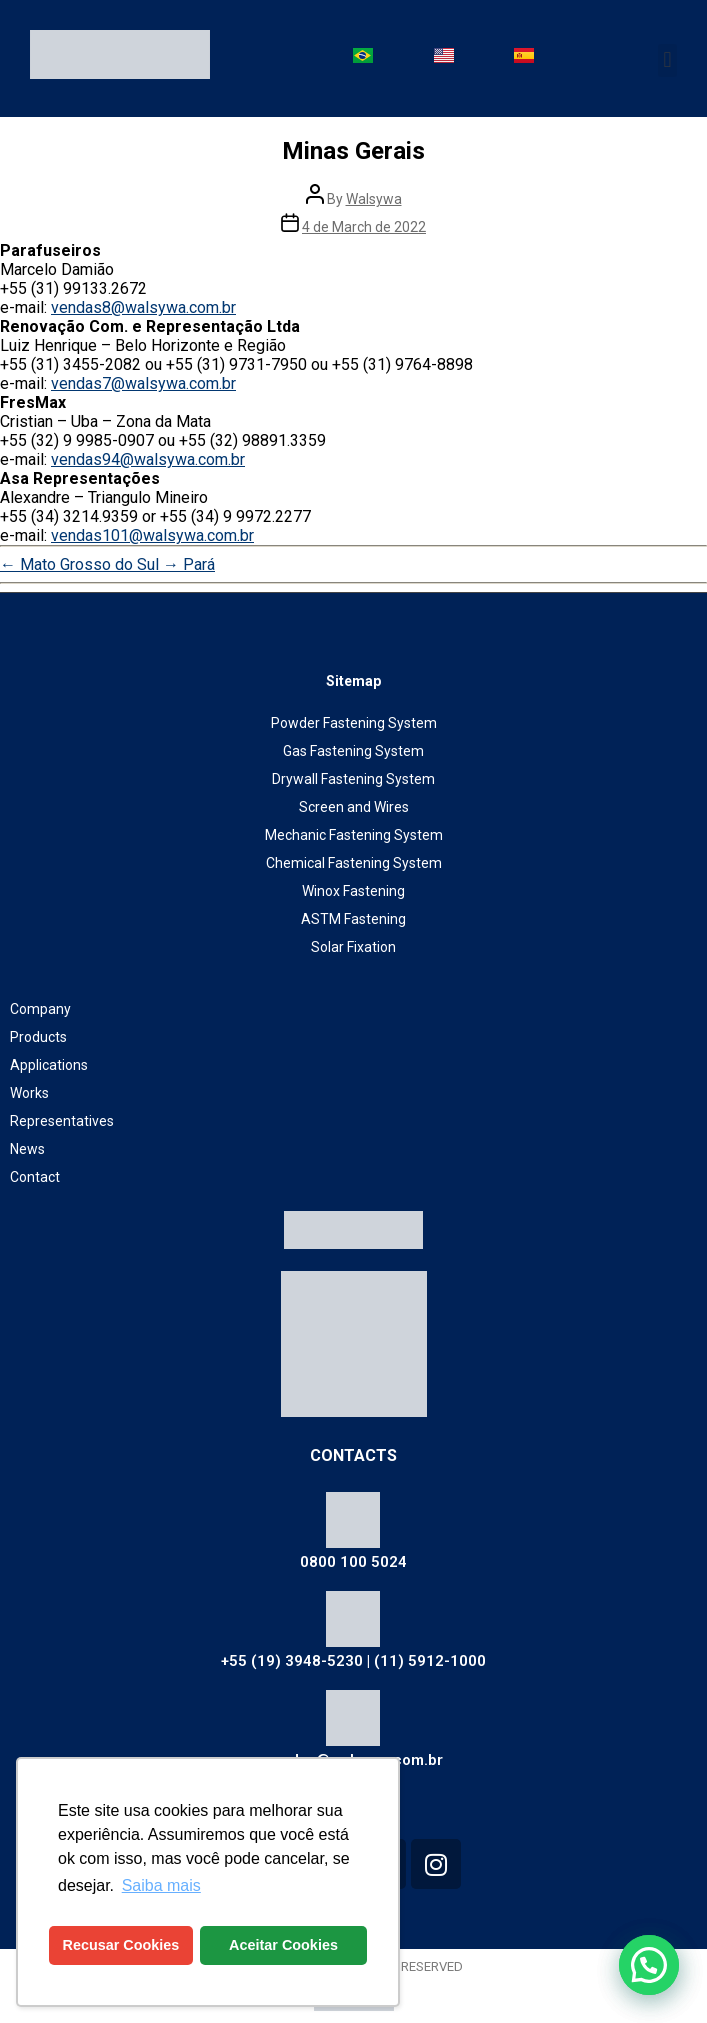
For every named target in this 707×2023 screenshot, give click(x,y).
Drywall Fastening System (353, 779)
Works (29, 1093)
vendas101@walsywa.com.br (152, 535)
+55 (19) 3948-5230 (292, 1661)
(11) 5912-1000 (430, 1661)
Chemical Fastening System (354, 863)
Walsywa (374, 199)
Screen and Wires (354, 807)
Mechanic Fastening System (354, 835)
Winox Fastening (353, 891)
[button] (667, 60)
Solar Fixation (353, 947)
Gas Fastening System (353, 751)
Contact (35, 1177)
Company (40, 1009)
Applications (49, 1065)
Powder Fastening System (354, 723)
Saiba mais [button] (161, 1885)
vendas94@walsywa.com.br (148, 459)
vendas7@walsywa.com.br (143, 383)
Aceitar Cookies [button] (283, 1945)
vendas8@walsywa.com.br (143, 307)
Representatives (62, 1121)
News (27, 1149)
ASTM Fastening (353, 919)
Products (38, 1037)
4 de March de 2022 (364, 227)
